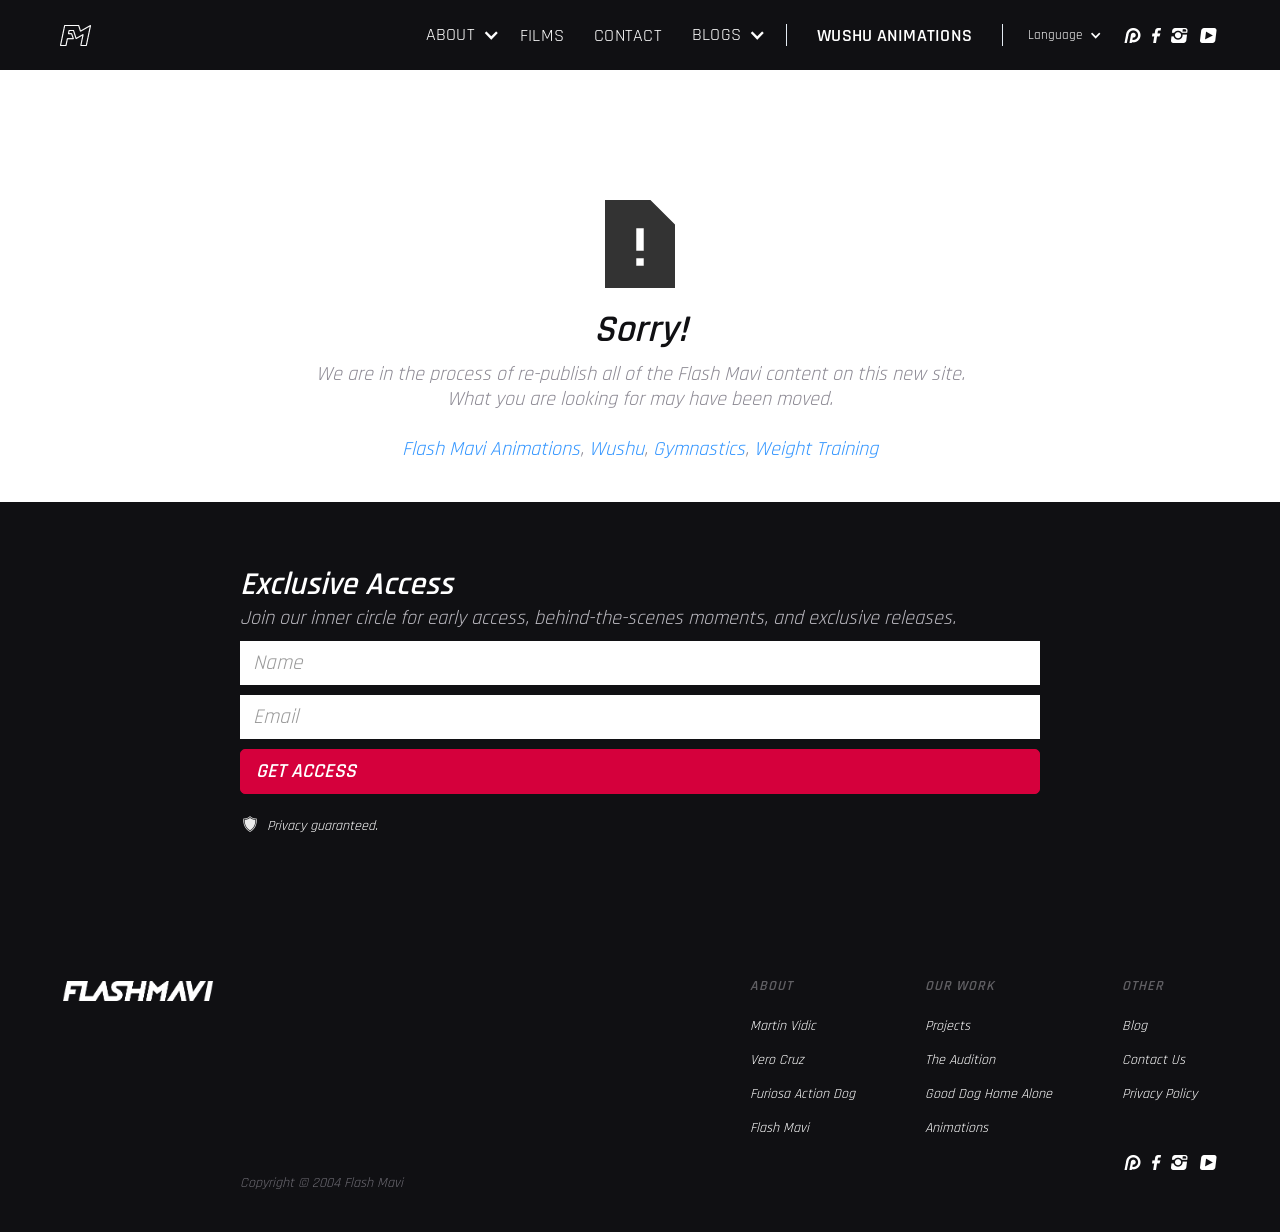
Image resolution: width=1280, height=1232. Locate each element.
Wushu (616, 449)
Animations (956, 1128)
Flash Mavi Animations (491, 449)
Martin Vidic (783, 1026)
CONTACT (628, 35)
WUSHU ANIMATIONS (894, 35)
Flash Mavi (779, 1128)
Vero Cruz (777, 1060)
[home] (75, 35)
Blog (1134, 1026)
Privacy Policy (1159, 1094)
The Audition (960, 1060)
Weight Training (816, 449)
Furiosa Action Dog (802, 1094)
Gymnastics (699, 449)
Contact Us (1153, 1060)
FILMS (542, 35)
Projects (947, 1026)
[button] (463, 35)
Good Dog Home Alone (988, 1094)
